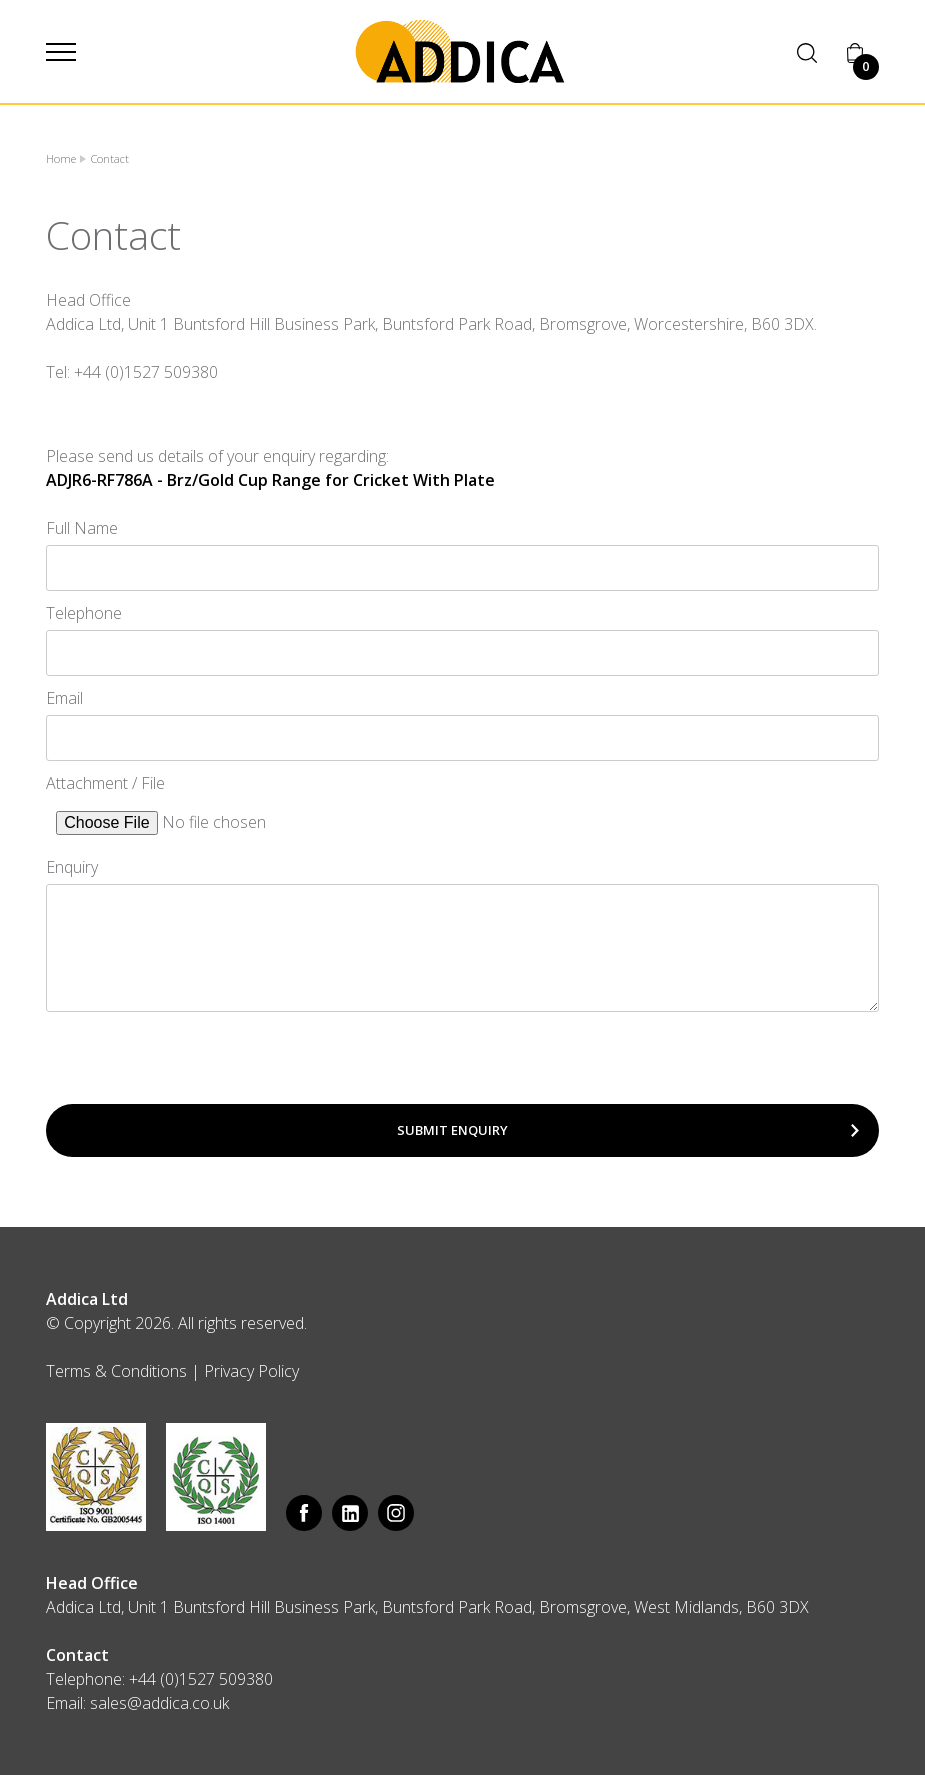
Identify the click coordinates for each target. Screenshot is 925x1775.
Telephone (84, 613)
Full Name (82, 528)
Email (64, 698)
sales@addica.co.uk (159, 1703)
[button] (61, 52)
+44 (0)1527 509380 (201, 1679)
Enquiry (72, 867)
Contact (110, 158)
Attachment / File (105, 783)
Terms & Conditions (116, 1371)
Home (61, 158)
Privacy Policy (251, 1371)
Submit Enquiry (452, 1130)
